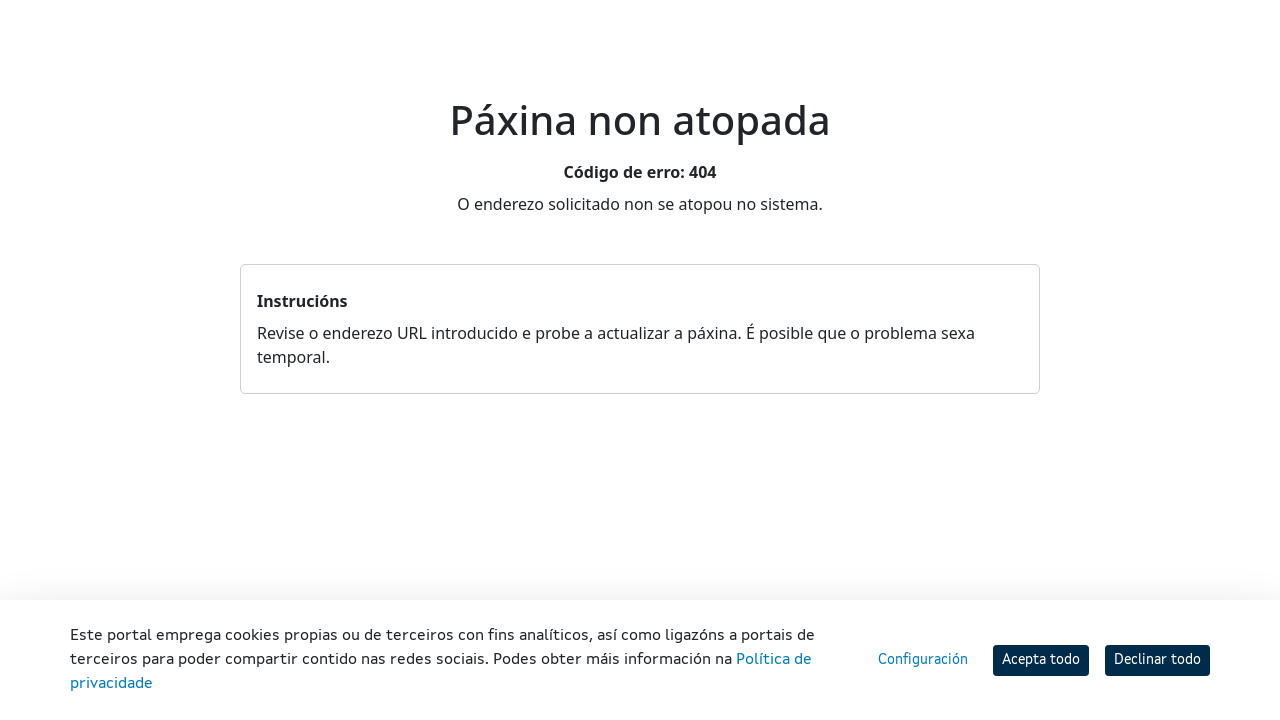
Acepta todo (1041, 660)
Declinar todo (1157, 660)
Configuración (923, 660)
